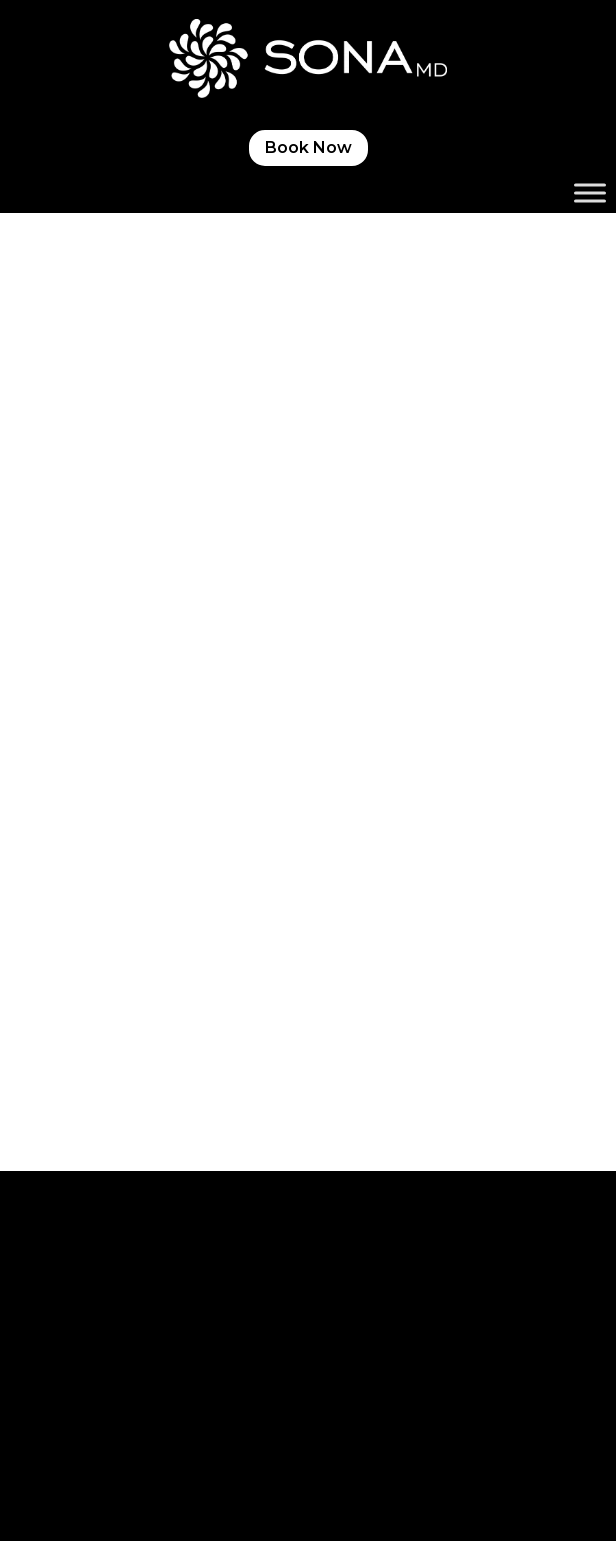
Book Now (308, 147)
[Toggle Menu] (590, 193)
